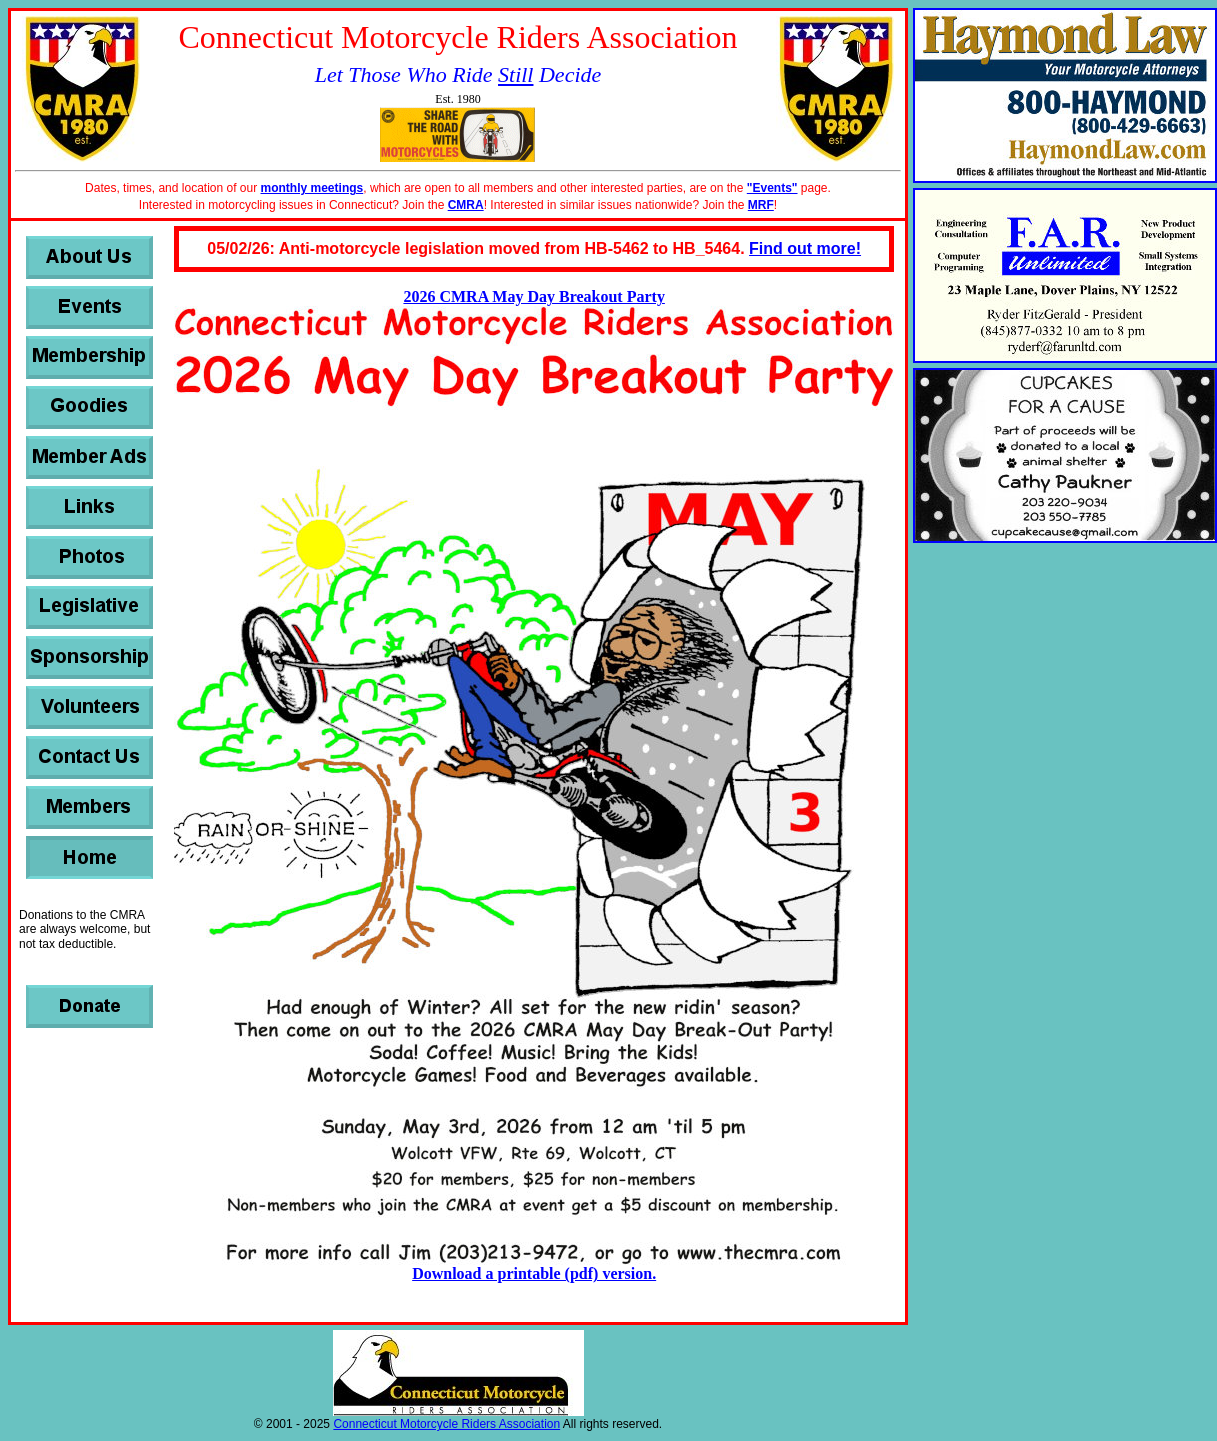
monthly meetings (312, 188)
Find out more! (805, 248)
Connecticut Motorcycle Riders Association (446, 1424)
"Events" (772, 188)
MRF (761, 205)
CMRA (466, 205)
